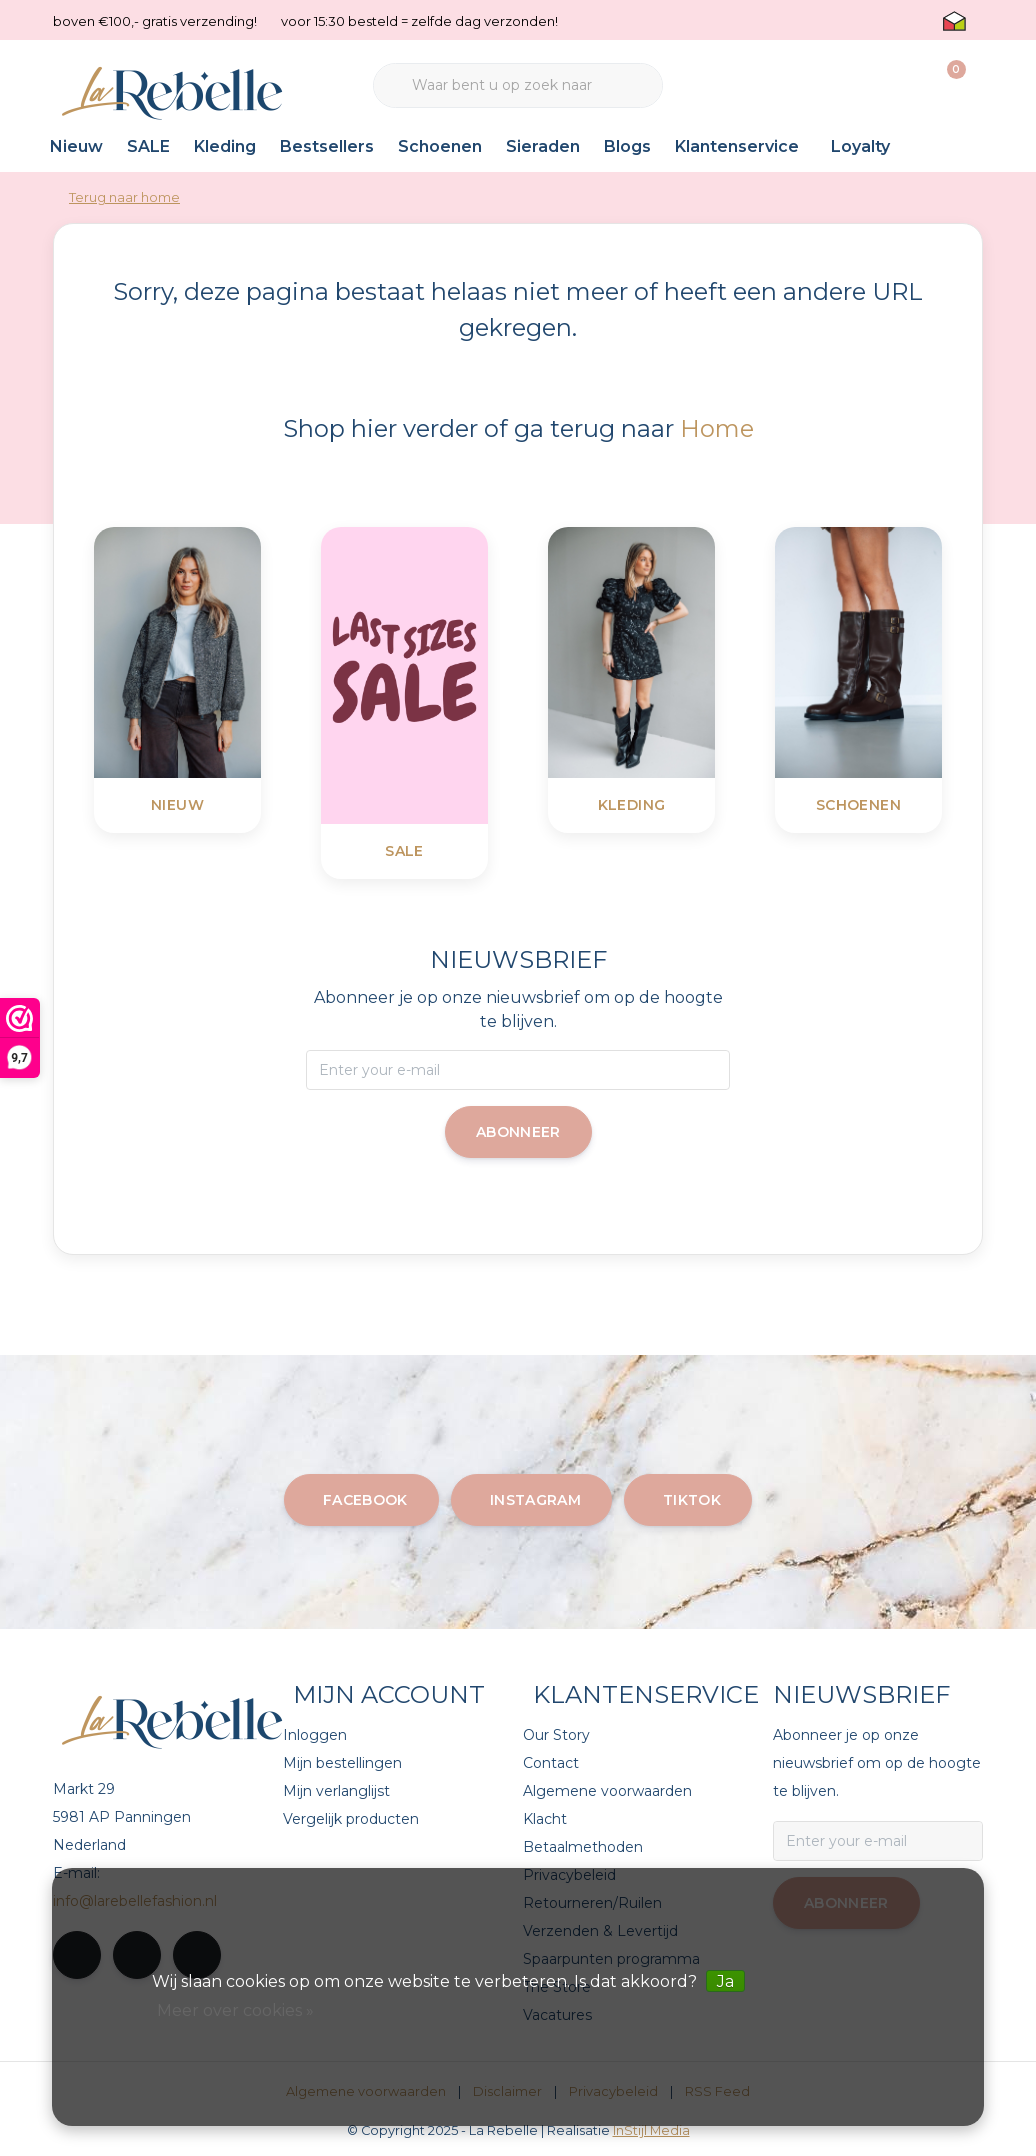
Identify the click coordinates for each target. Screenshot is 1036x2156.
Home (717, 428)
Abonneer (518, 1132)
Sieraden (543, 146)
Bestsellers (327, 146)
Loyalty (860, 146)
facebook (365, 1500)
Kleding (225, 146)
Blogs (627, 146)
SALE (148, 146)
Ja (725, 1981)
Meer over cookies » (235, 2010)
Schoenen (440, 146)
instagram (535, 1500)
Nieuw (76, 146)
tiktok (692, 1500)
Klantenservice (737, 146)
